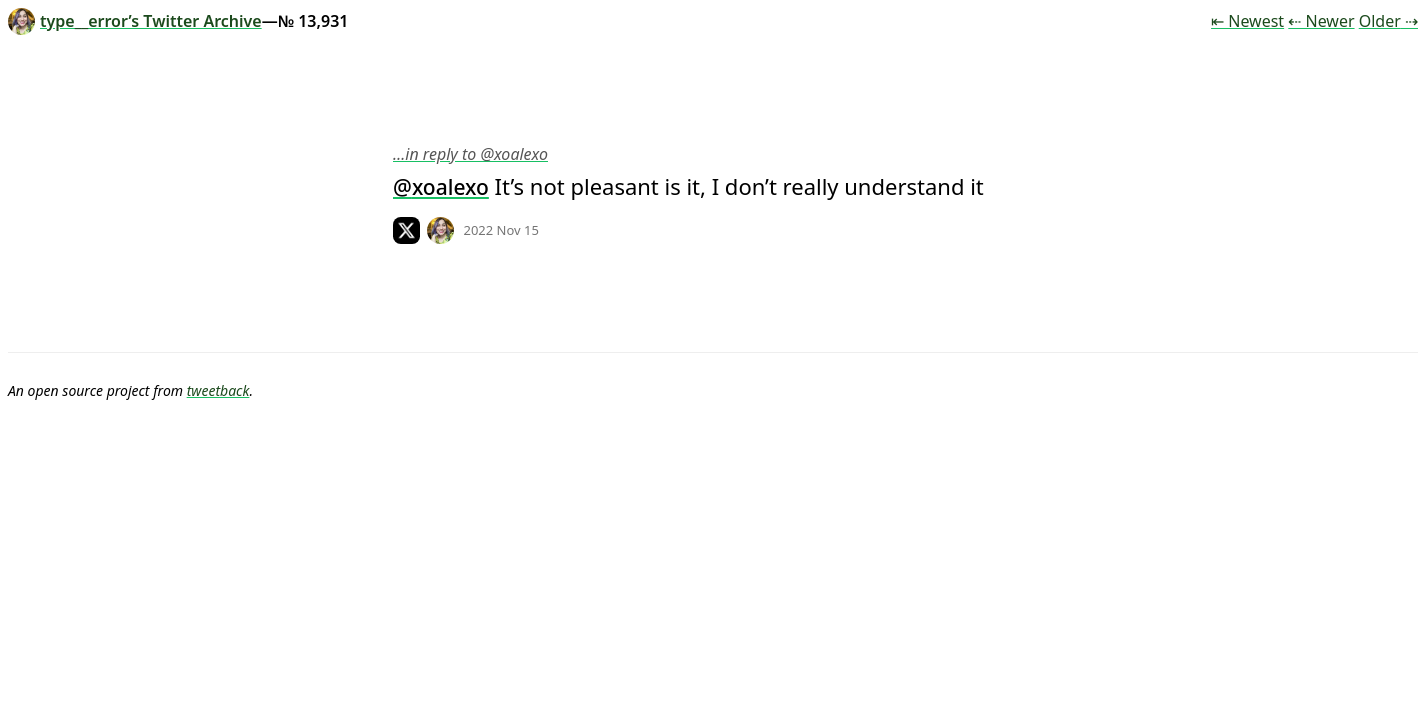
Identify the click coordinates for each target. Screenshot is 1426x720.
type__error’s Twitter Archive (135, 21)
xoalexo (450, 187)
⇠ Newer (1321, 21)
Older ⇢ (1388, 21)
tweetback (218, 390)
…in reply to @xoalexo (470, 154)
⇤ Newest (1247, 21)
